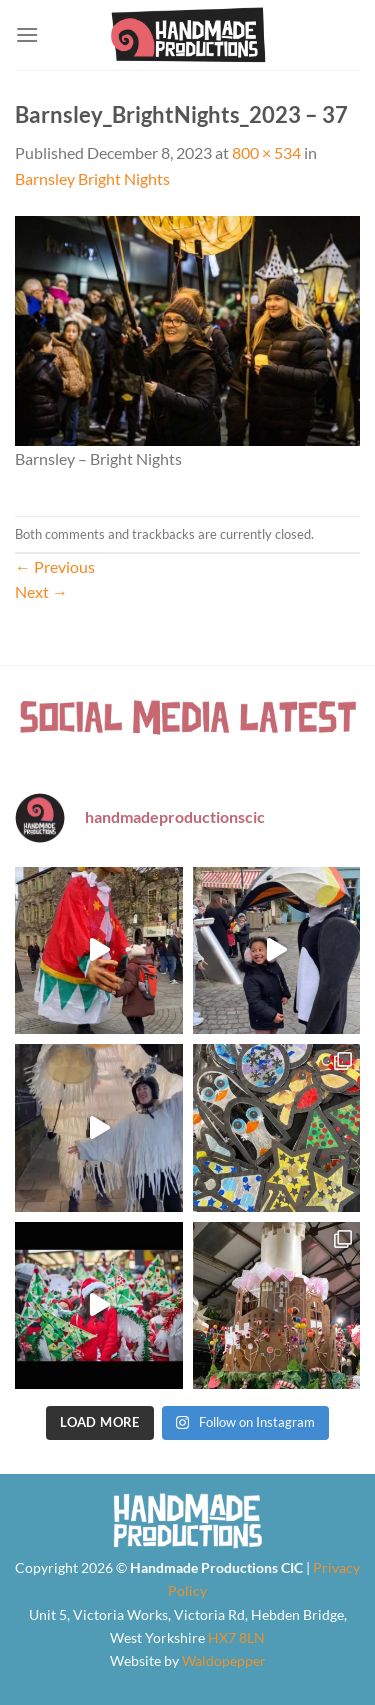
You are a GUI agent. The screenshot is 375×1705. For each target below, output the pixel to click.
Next (41, 591)
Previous (55, 566)
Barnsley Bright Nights (92, 178)
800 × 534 (266, 152)
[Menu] (27, 34)
